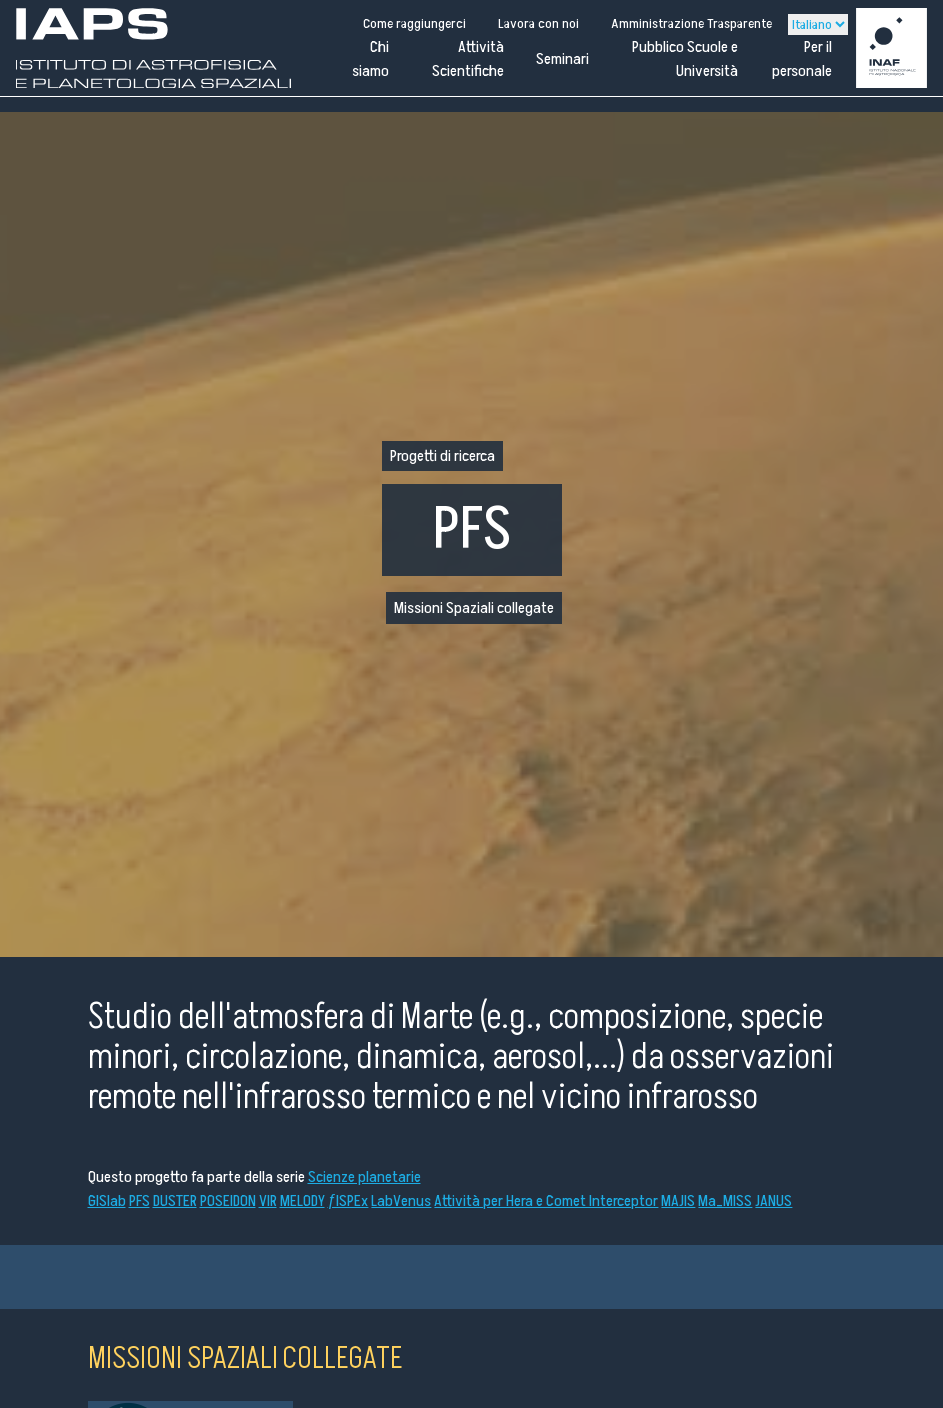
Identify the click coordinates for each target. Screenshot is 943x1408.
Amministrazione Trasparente (691, 23)
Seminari (562, 59)
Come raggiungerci (414, 23)
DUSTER (175, 1201)
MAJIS (678, 1201)
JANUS (773, 1201)
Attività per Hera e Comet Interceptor (546, 1201)
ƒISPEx (348, 1201)
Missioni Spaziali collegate (474, 608)
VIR (268, 1201)
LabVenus (401, 1201)
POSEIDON (228, 1201)
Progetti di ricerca (442, 456)
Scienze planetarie (364, 1177)
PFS (139, 1201)
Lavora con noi (538, 23)
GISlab (107, 1201)
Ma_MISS (725, 1201)
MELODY (302, 1201)
